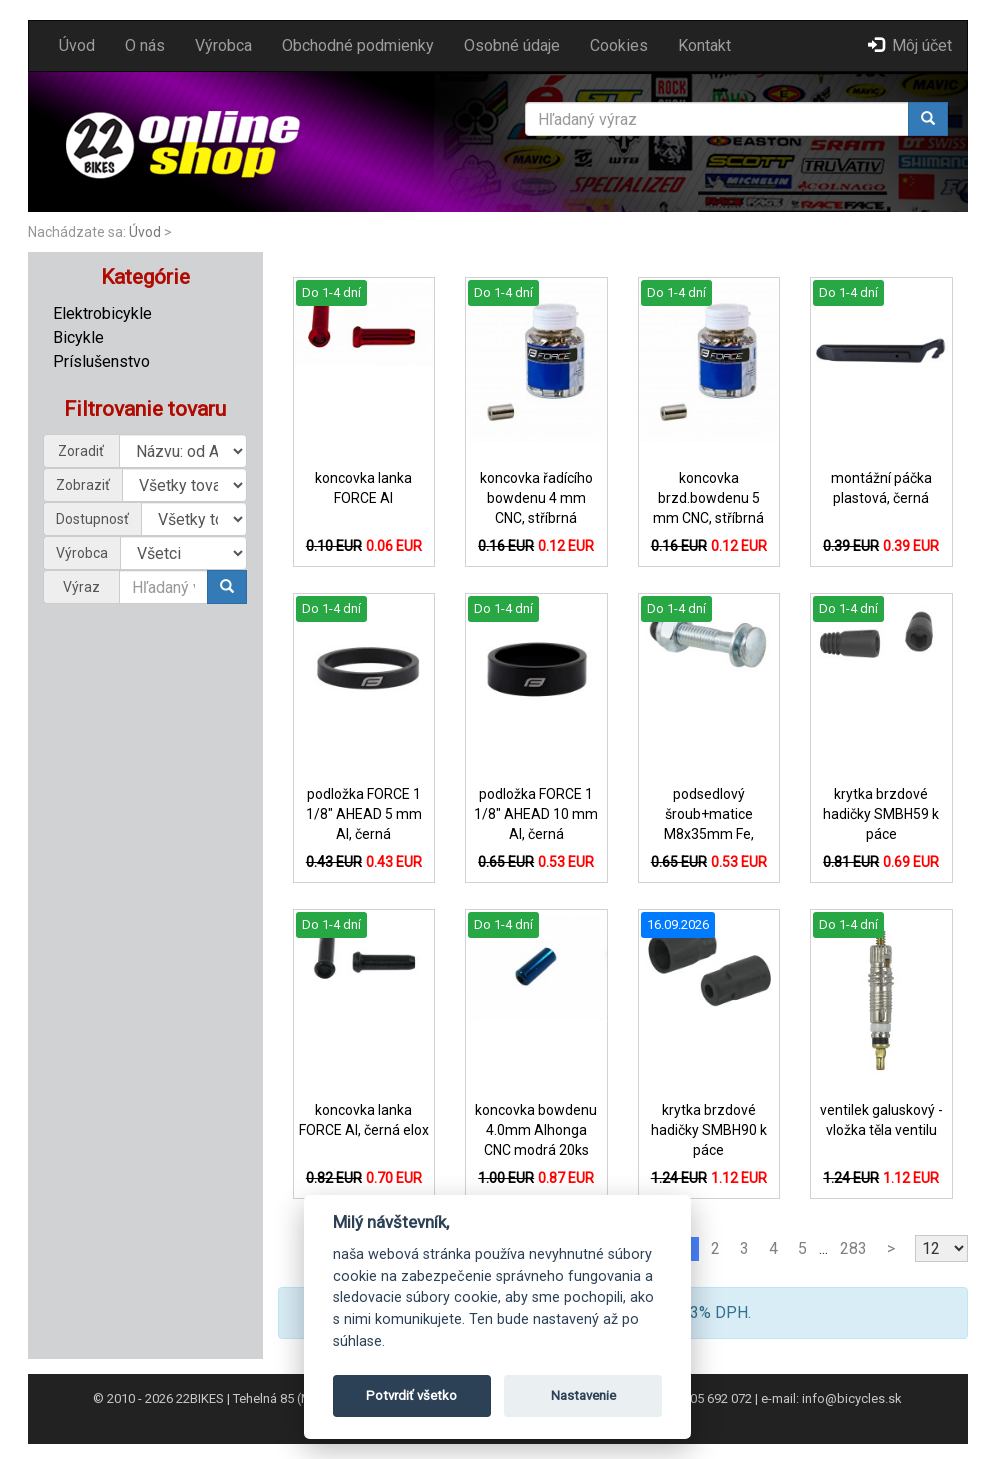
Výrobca (223, 45)
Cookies (619, 45)
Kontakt (704, 45)
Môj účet (910, 45)
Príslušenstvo (101, 361)
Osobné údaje (512, 45)
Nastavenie (583, 1395)
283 (853, 1248)
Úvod (77, 45)
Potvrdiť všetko (411, 1395)
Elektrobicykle (102, 313)
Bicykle (78, 337)
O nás (145, 45)
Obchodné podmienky (358, 45)
